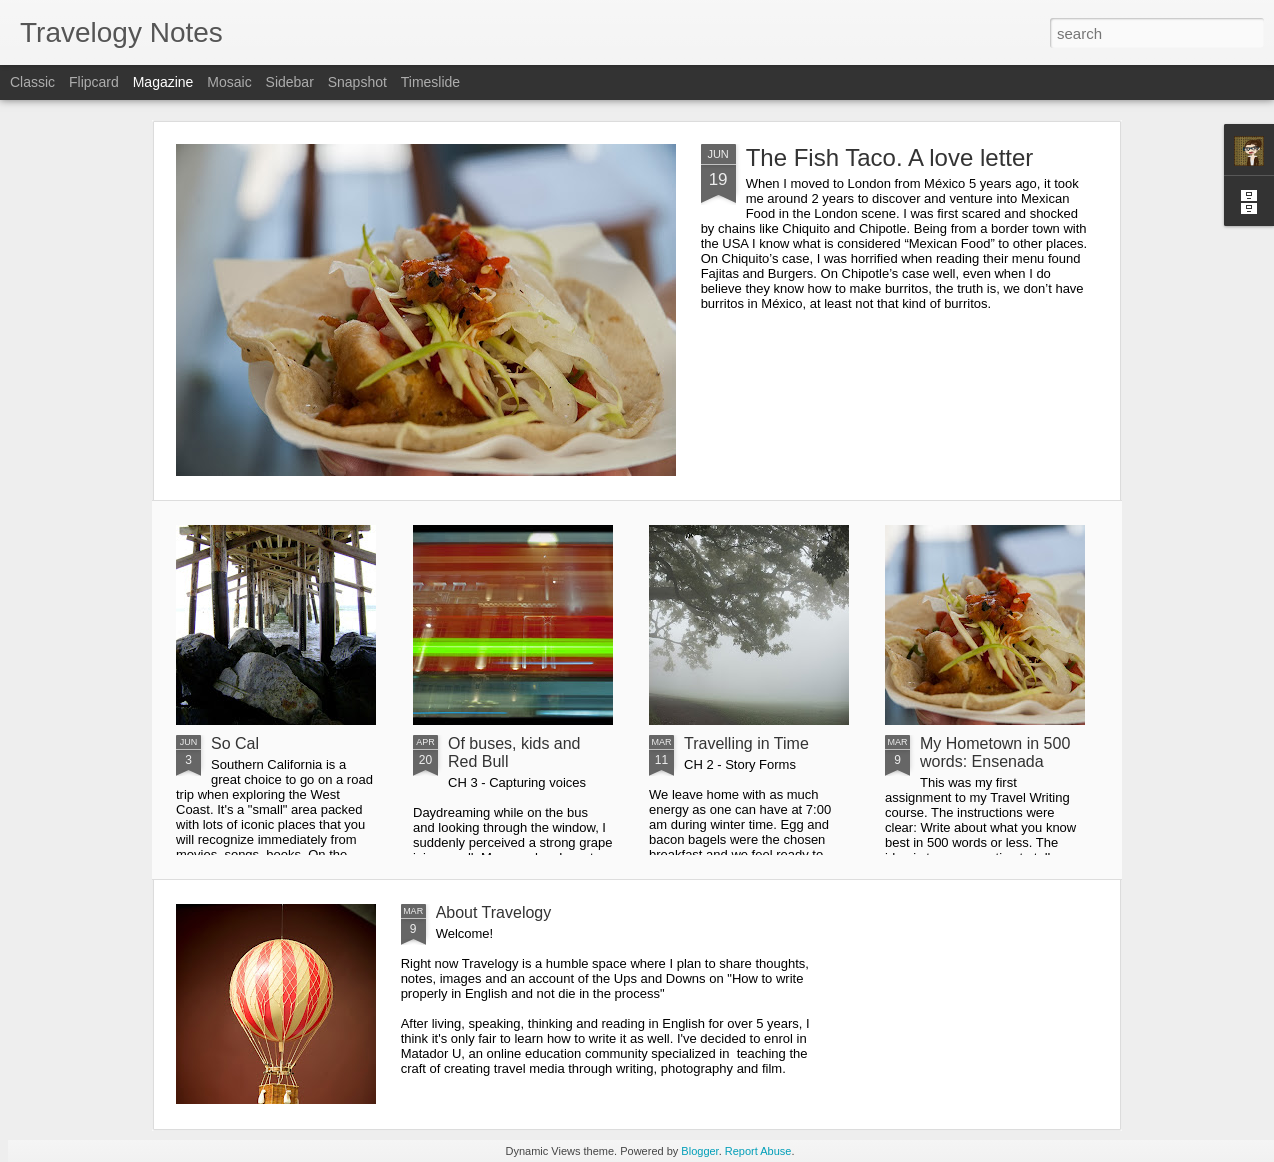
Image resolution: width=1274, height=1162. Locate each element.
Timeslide (430, 82)
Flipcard (94, 82)
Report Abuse (758, 1151)
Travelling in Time (746, 743)
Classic (32, 82)
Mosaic (229, 82)
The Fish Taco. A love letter (890, 157)
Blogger (699, 1151)
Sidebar (290, 82)
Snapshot (357, 82)
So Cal (235, 743)
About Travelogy (494, 912)
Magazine (163, 82)
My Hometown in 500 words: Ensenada (995, 752)
